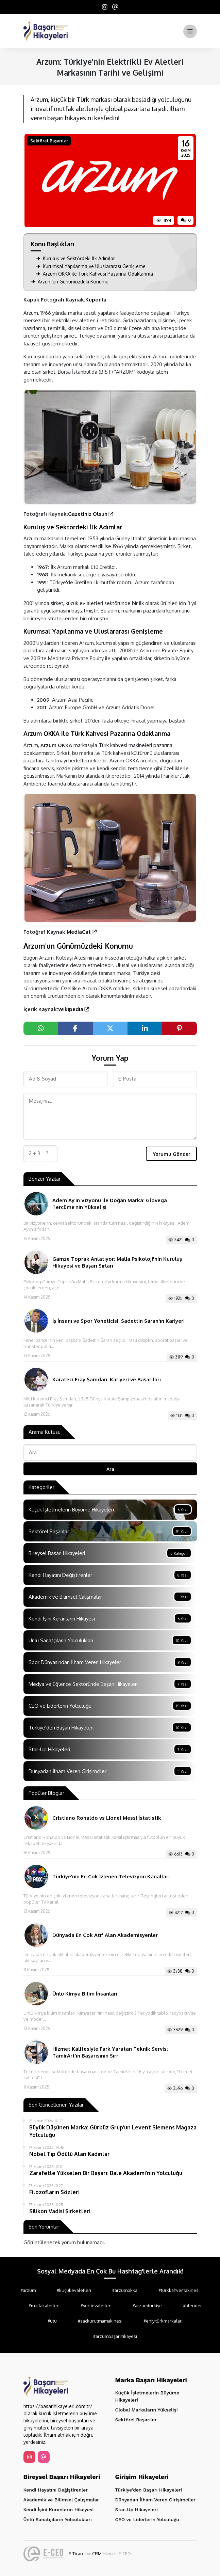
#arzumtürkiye (147, 2305)
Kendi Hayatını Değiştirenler (55, 2490)
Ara (110, 1469)
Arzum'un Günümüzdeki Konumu (69, 281)
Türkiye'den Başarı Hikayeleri (148, 2490)
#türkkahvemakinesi (179, 2290)
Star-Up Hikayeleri (136, 2509)
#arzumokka (124, 2290)
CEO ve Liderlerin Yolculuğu (147, 2519)
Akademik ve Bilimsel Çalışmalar (61, 2499)
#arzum (28, 2290)
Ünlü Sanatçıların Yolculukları (57, 2519)
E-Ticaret (77, 2553)
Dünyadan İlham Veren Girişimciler (155, 2499)
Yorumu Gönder (171, 1154)
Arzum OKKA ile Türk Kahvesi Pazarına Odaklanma (94, 274)
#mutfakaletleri (44, 2305)
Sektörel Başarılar (49, 140)
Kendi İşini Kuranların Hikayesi (58, 2509)
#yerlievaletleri (96, 2305)
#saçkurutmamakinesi (100, 2321)
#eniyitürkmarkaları (163, 2321)
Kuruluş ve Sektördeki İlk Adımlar (75, 258)
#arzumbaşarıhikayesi (115, 2336)
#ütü (52, 2321)
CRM (97, 2553)
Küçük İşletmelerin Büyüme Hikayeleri (147, 2396)
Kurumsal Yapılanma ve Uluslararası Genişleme (91, 266)
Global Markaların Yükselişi (146, 2409)
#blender (192, 2305)
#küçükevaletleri (74, 2290)
